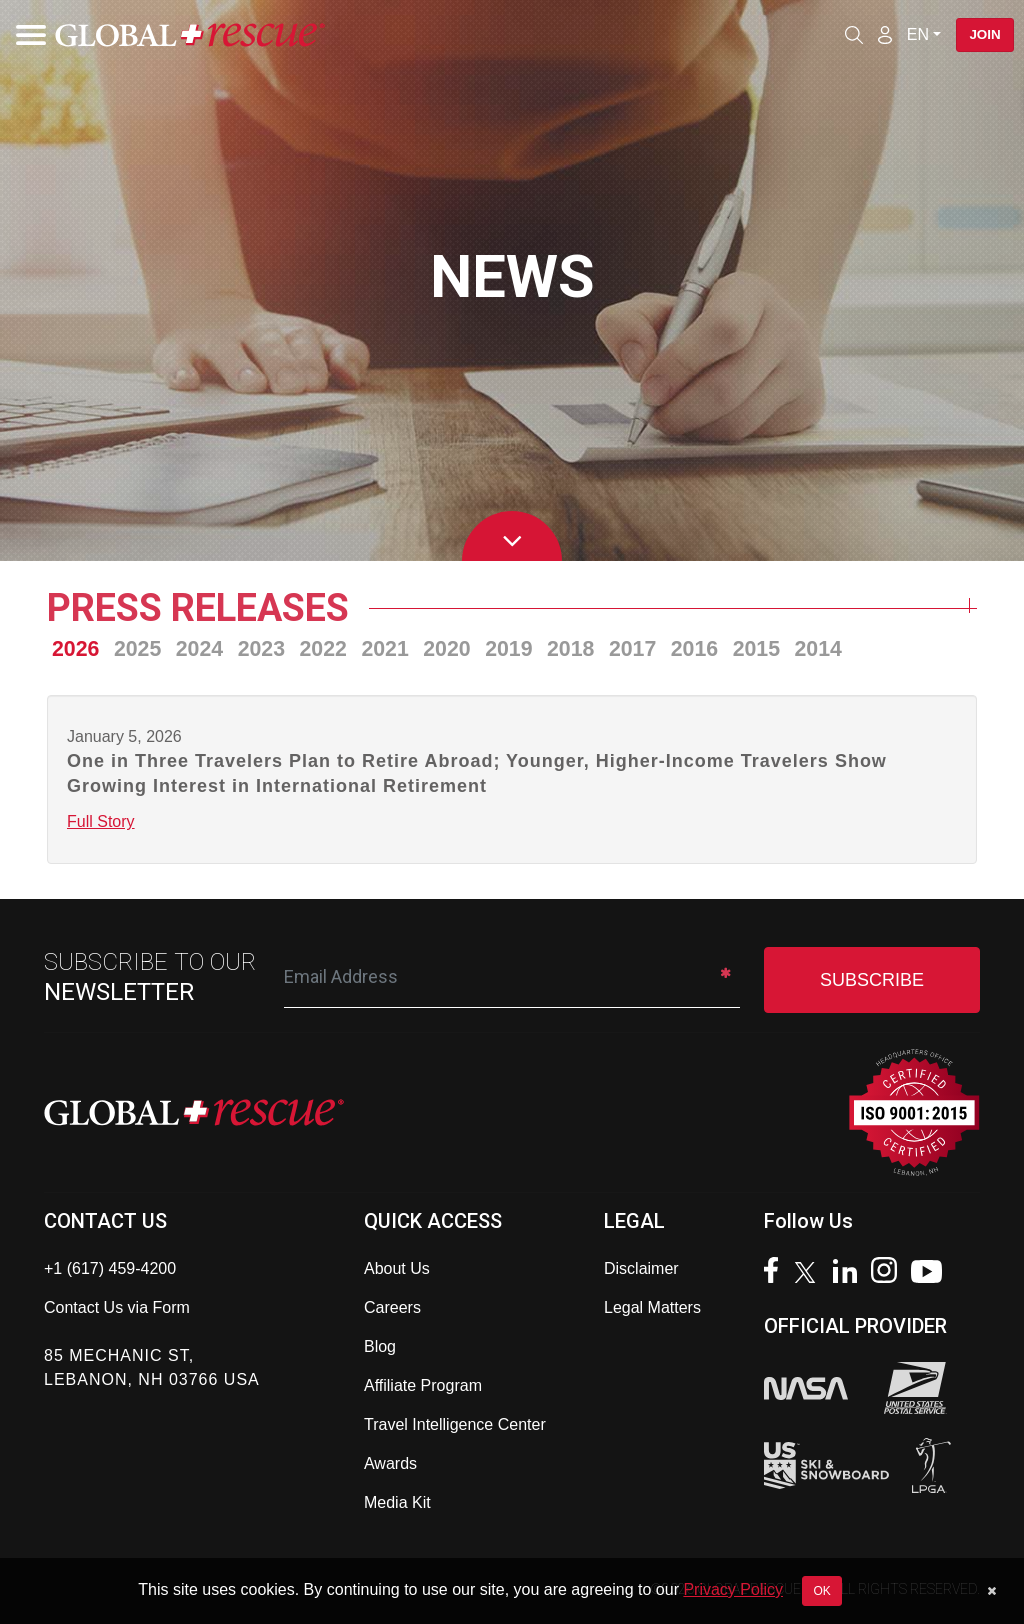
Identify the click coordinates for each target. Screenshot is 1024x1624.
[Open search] (847, 35)
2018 (570, 649)
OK (821, 1591)
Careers (392, 1307)
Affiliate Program (423, 1385)
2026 (75, 649)
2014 (818, 649)
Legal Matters (652, 1307)
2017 (632, 649)
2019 (508, 649)
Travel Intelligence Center (455, 1424)
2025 (137, 649)
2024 (199, 649)
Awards (390, 1463)
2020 (446, 649)
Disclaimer (641, 1268)
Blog (380, 1346)
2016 (694, 649)
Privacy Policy (733, 1589)
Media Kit (397, 1502)
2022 (323, 649)
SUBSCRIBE (872, 980)
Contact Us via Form (117, 1307)
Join (981, 35)
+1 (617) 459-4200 (110, 1268)
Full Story (101, 821)
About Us (397, 1268)
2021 (384, 649)
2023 (261, 649)
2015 (756, 649)
